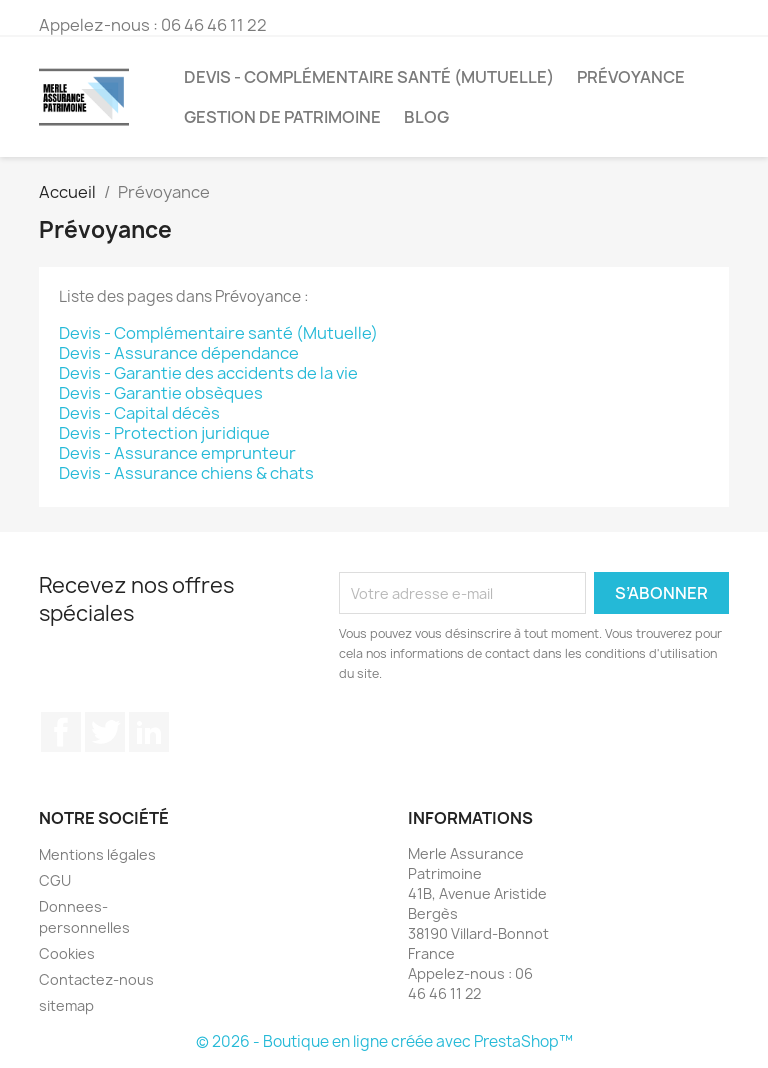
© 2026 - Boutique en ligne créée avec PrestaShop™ (384, 1041)
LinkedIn (149, 732)
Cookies (67, 953)
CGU (55, 880)
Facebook (61, 732)
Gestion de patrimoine (282, 117)
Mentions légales (97, 854)
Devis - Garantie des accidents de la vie (208, 373)
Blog (426, 117)
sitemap (66, 1005)
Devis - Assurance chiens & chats (186, 473)
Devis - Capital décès (139, 413)
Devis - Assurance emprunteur (177, 453)
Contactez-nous (96, 979)
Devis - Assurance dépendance (179, 353)
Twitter (105, 732)
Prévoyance (631, 77)
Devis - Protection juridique (164, 433)
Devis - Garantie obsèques (161, 393)
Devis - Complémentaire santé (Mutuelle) (369, 77)
